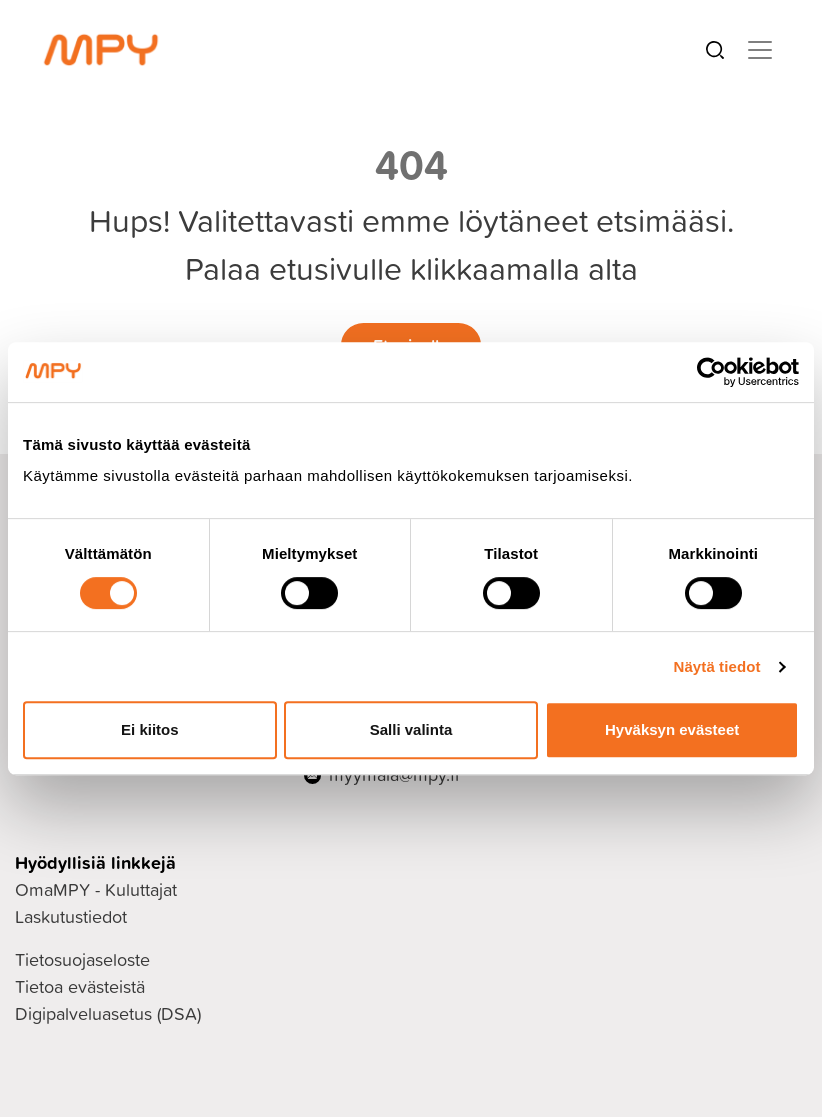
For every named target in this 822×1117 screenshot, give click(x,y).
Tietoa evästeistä (80, 986)
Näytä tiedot (717, 666)
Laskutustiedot (71, 916)
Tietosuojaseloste (82, 959)
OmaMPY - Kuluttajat (96, 889)
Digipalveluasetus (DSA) (108, 1013)
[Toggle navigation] (760, 50)
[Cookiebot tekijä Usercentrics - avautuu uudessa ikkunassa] (711, 372)
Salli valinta (411, 729)
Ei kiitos (150, 729)
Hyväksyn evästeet (672, 729)
